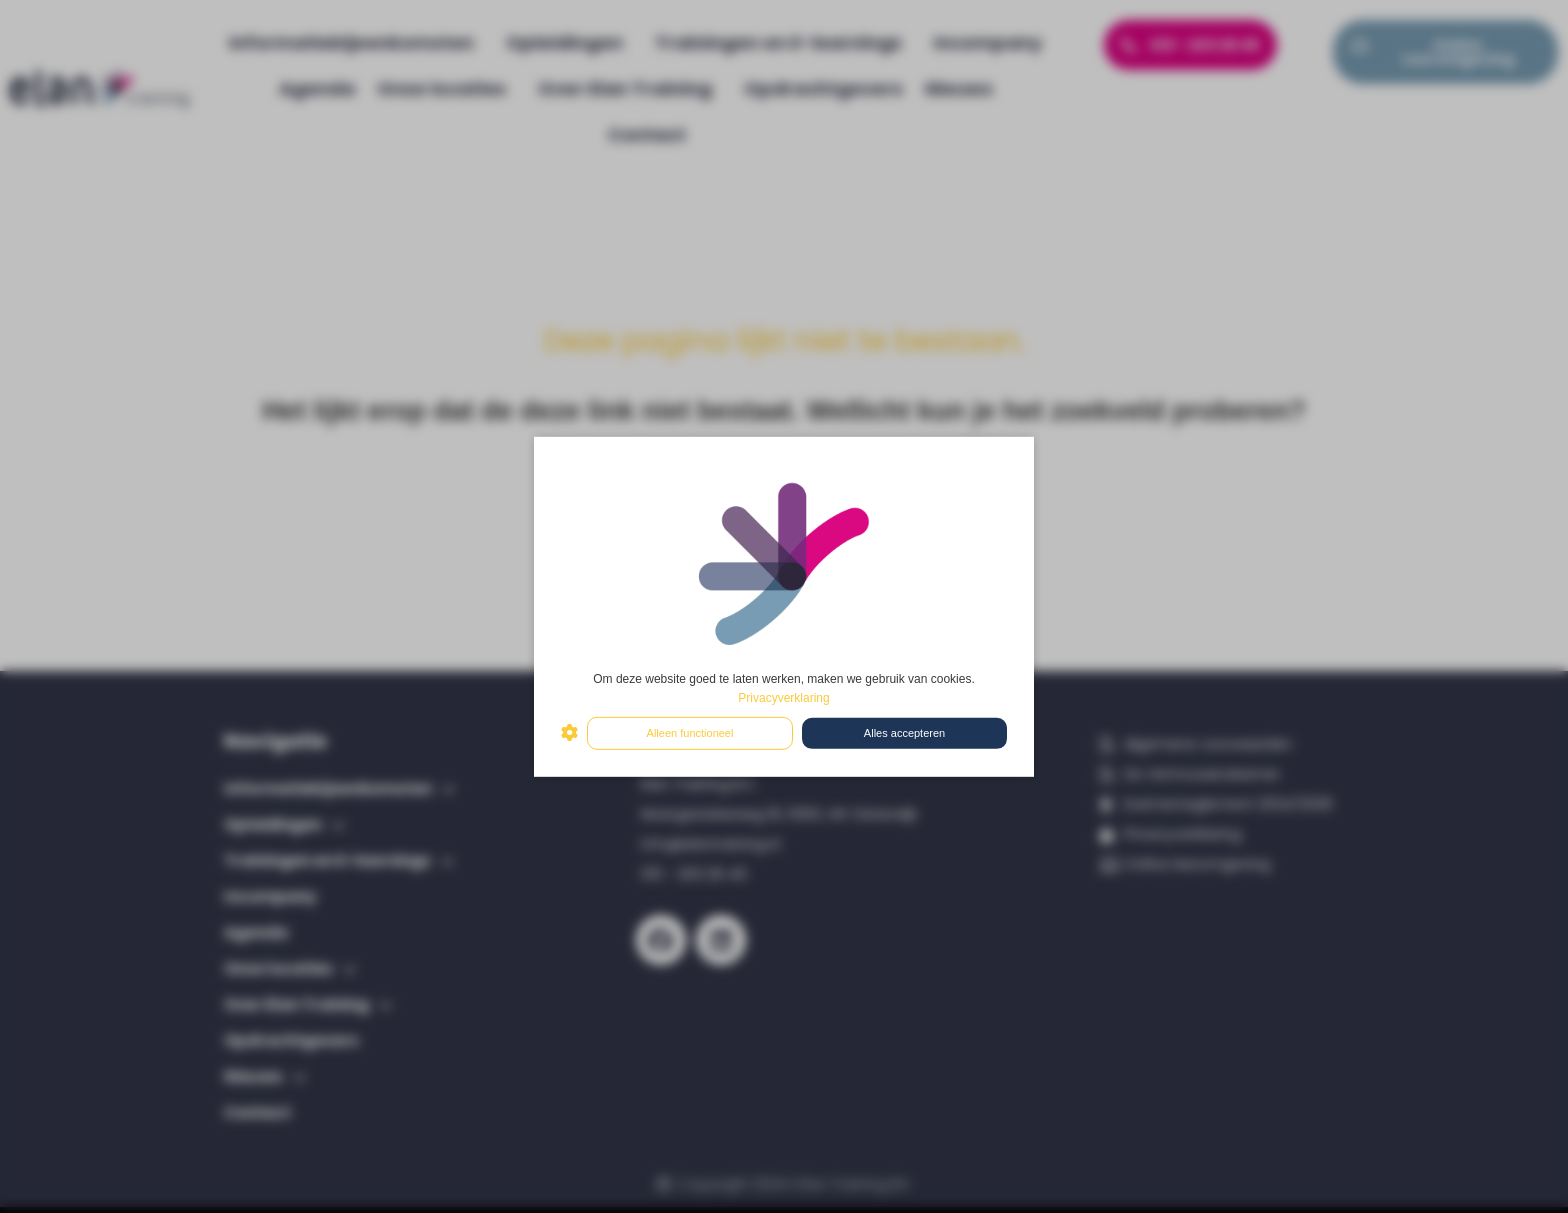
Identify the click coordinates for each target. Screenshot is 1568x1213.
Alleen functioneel (690, 733)
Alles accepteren (904, 733)
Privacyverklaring (783, 697)
